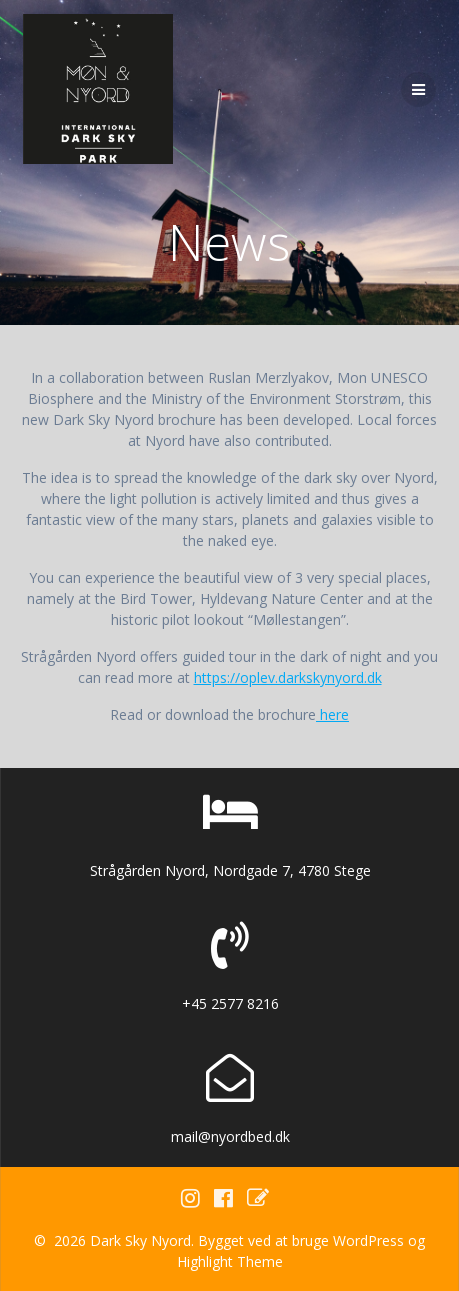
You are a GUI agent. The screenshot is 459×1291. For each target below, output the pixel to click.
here (332, 714)
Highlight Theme (230, 1261)
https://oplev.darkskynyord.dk (288, 677)
